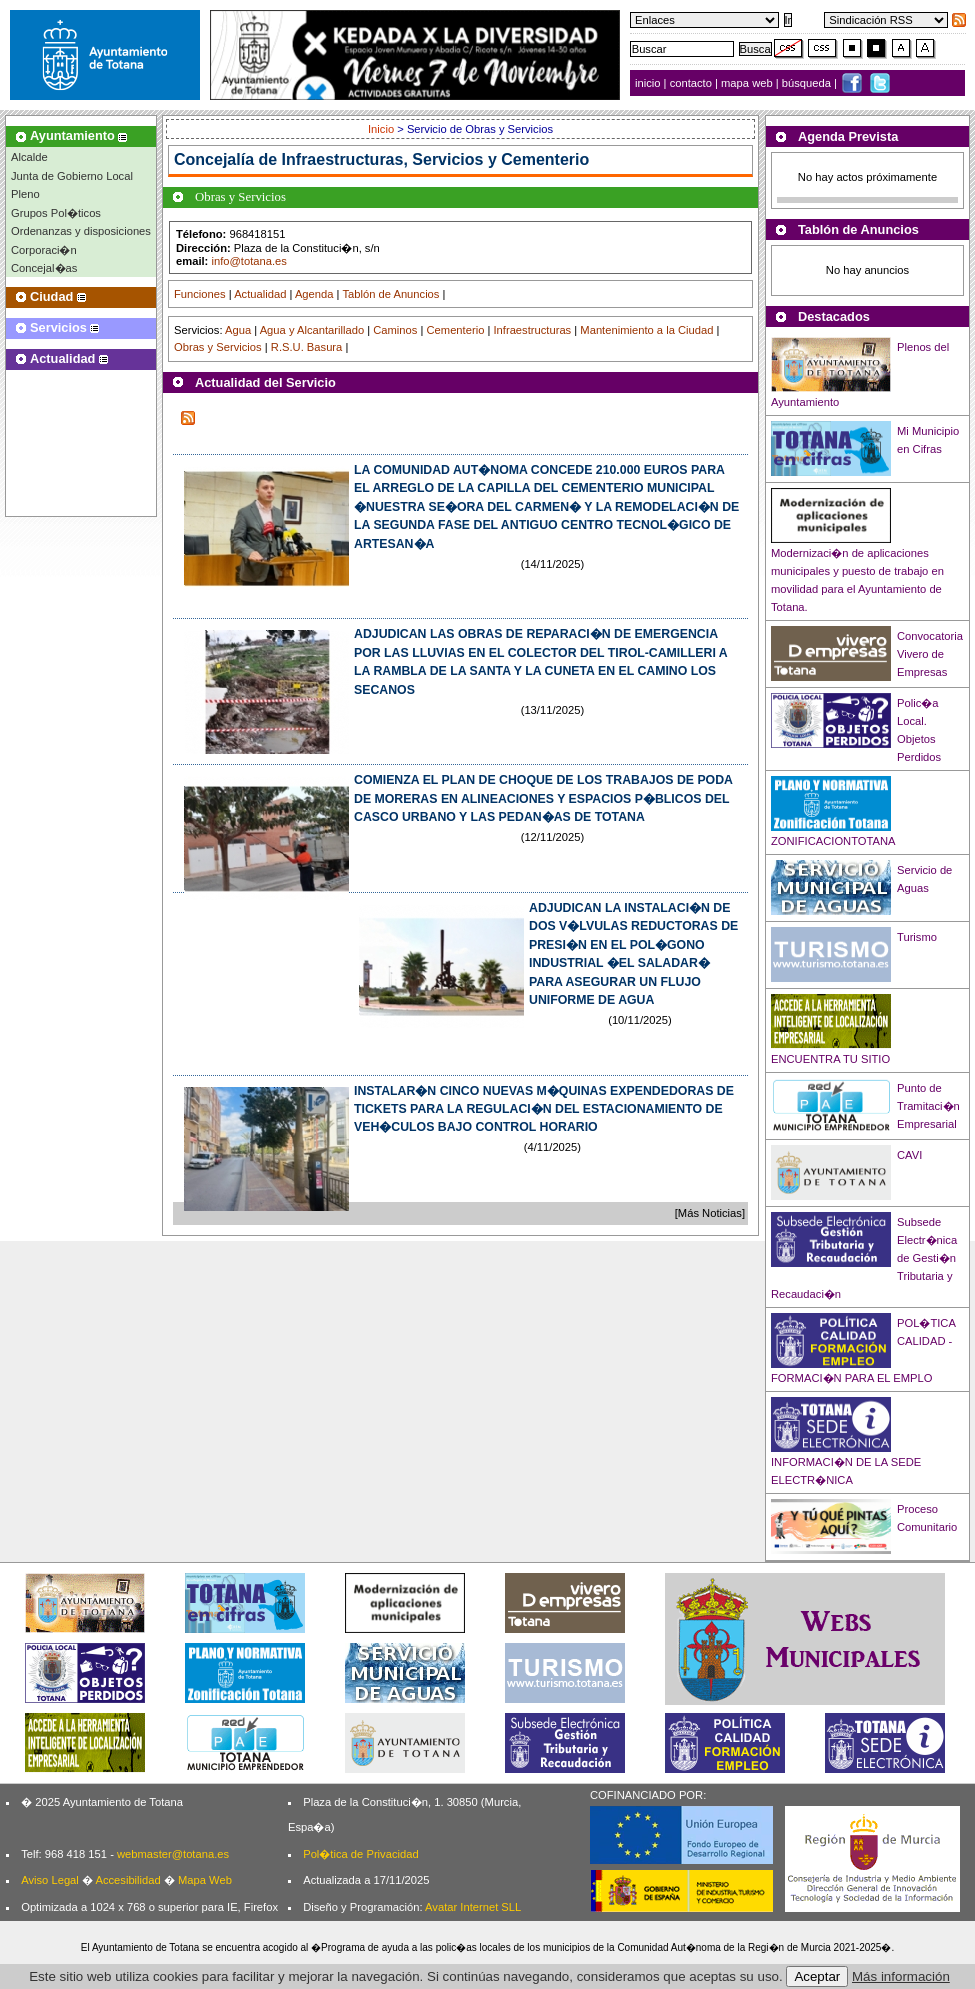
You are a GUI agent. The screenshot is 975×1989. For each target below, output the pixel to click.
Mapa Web (205, 1880)
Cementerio (456, 330)
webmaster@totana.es (173, 1854)
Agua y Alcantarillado (312, 330)
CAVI (909, 1155)
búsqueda (808, 83)
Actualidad (260, 294)
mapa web (748, 83)
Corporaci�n (44, 250)
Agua (238, 330)
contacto (691, 83)
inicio (649, 83)
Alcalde (29, 157)
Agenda (314, 294)
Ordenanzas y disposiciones (81, 231)
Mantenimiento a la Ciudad (646, 330)
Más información (901, 1976)
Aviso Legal (50, 1880)
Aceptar (817, 1976)
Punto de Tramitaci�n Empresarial (928, 1106)
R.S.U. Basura (307, 347)
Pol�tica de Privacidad (360, 1854)
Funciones (200, 294)
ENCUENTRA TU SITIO (830, 1059)
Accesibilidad (127, 1880)
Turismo (917, 937)
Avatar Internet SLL (473, 1907)
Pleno (25, 194)
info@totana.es (248, 261)
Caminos (395, 330)
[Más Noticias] (710, 1213)
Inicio (382, 129)
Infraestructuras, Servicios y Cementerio (436, 159)
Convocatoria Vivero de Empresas (930, 654)
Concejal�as (44, 268)
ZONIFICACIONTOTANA (833, 841)
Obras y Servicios (218, 347)
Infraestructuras (532, 330)
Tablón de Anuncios (390, 294)
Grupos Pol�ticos (56, 213)
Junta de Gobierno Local (72, 176)
